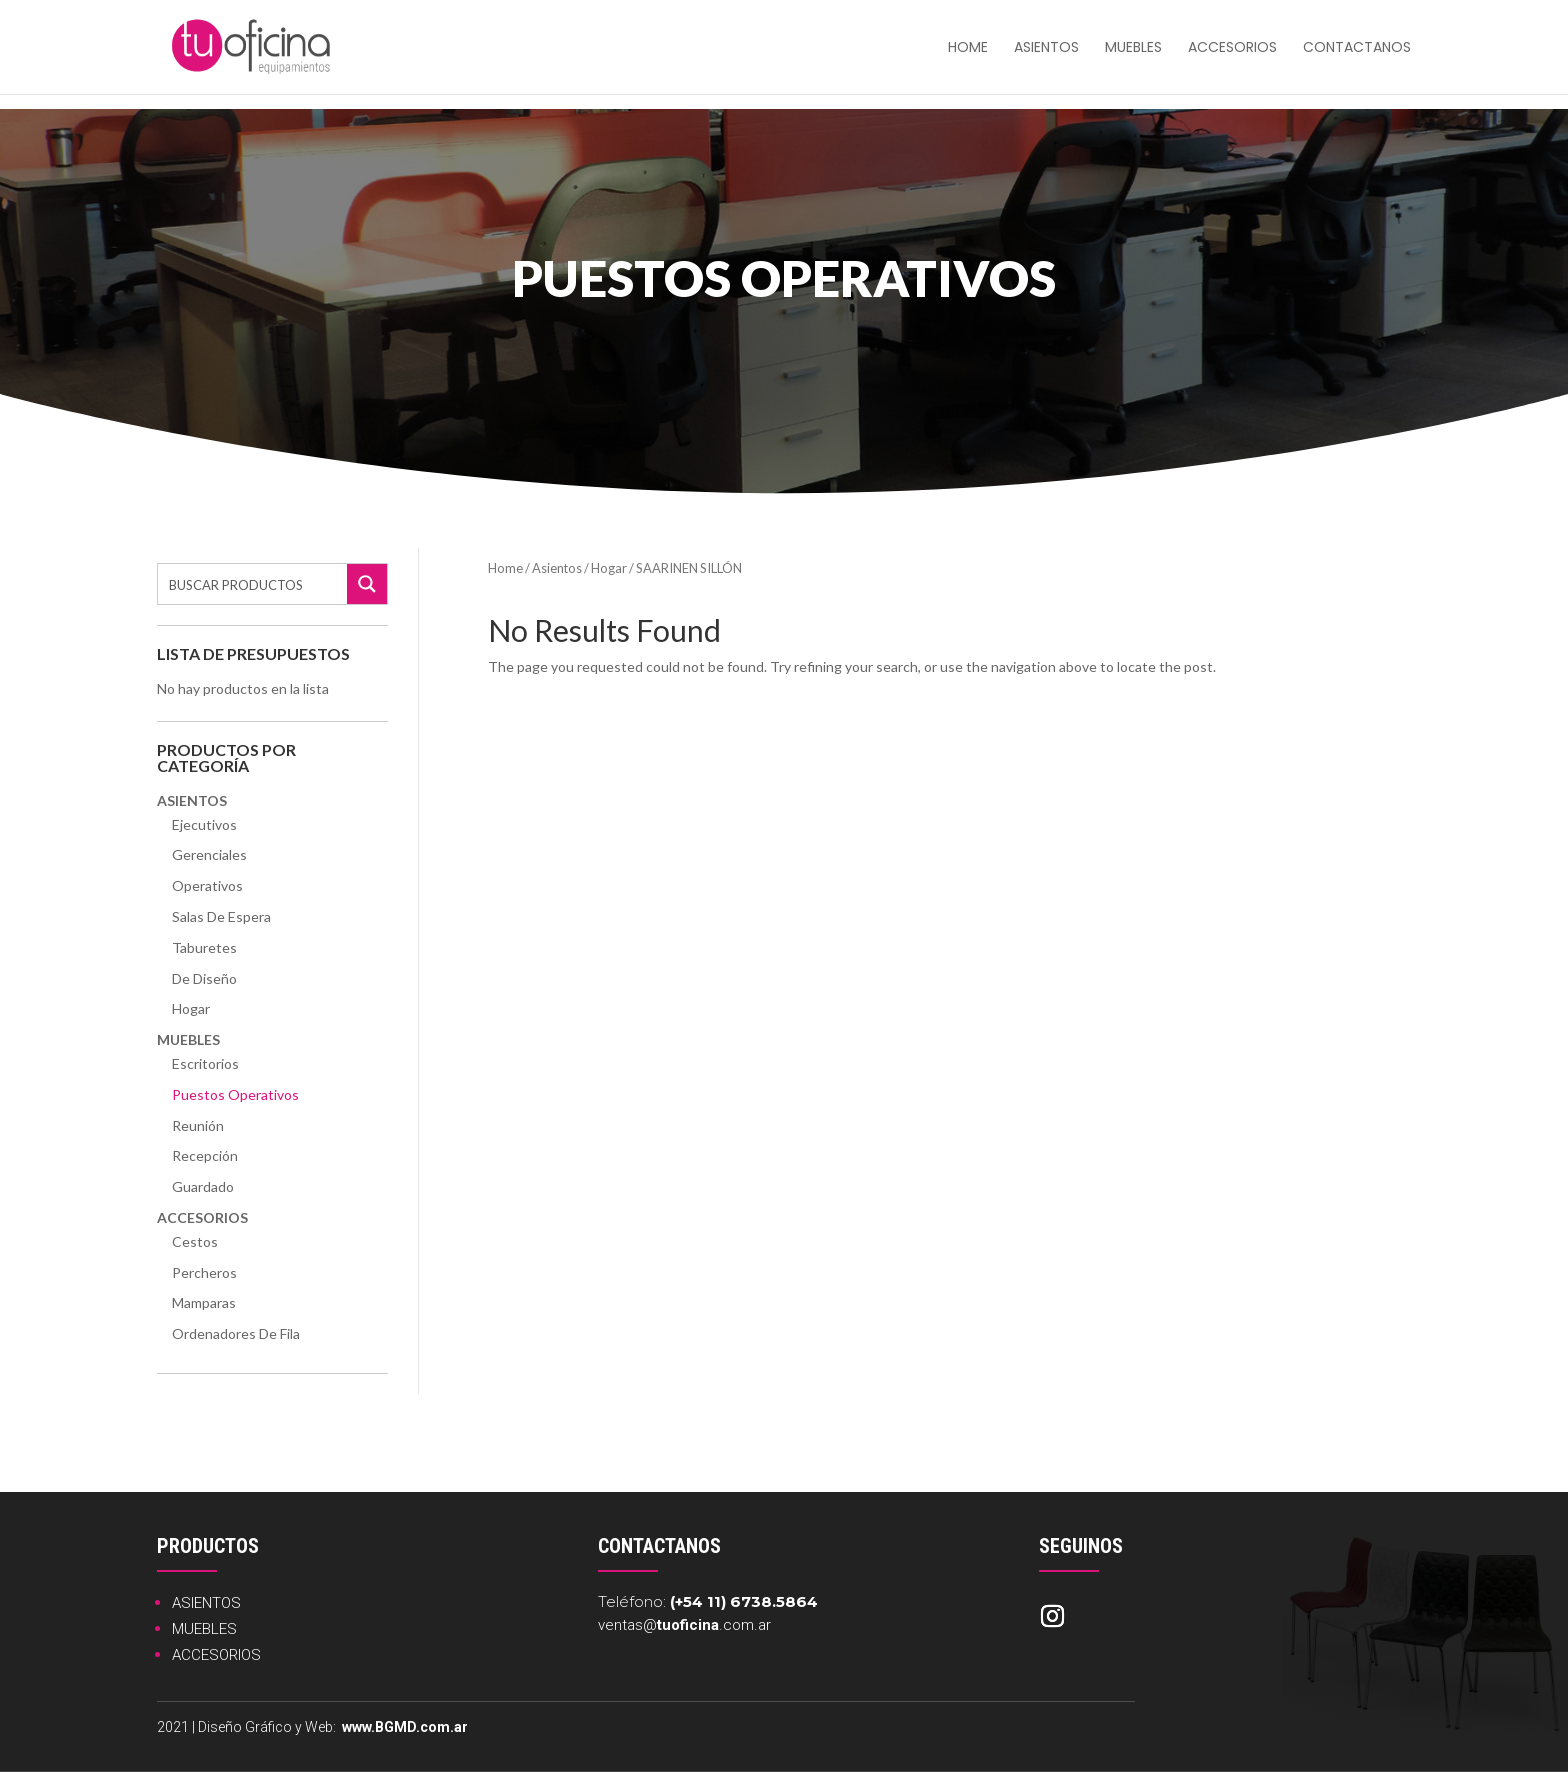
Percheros (204, 1272)
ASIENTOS (206, 1603)
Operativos (207, 885)
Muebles (1133, 48)
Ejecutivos (204, 824)
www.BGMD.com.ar (405, 1727)
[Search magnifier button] (367, 584)
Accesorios (1232, 48)
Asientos (1046, 48)
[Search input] (253, 584)
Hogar (191, 1008)
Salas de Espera (221, 916)
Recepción (205, 1155)
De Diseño (204, 978)
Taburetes (204, 947)
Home (505, 568)
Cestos (195, 1241)
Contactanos (1357, 48)
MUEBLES (204, 1629)
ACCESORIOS (216, 1655)
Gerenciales (209, 854)
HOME (968, 48)
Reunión (198, 1125)
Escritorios (205, 1063)
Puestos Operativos (235, 1094)
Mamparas (204, 1302)
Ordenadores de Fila (236, 1333)
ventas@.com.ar (684, 1625)
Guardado (203, 1186)
